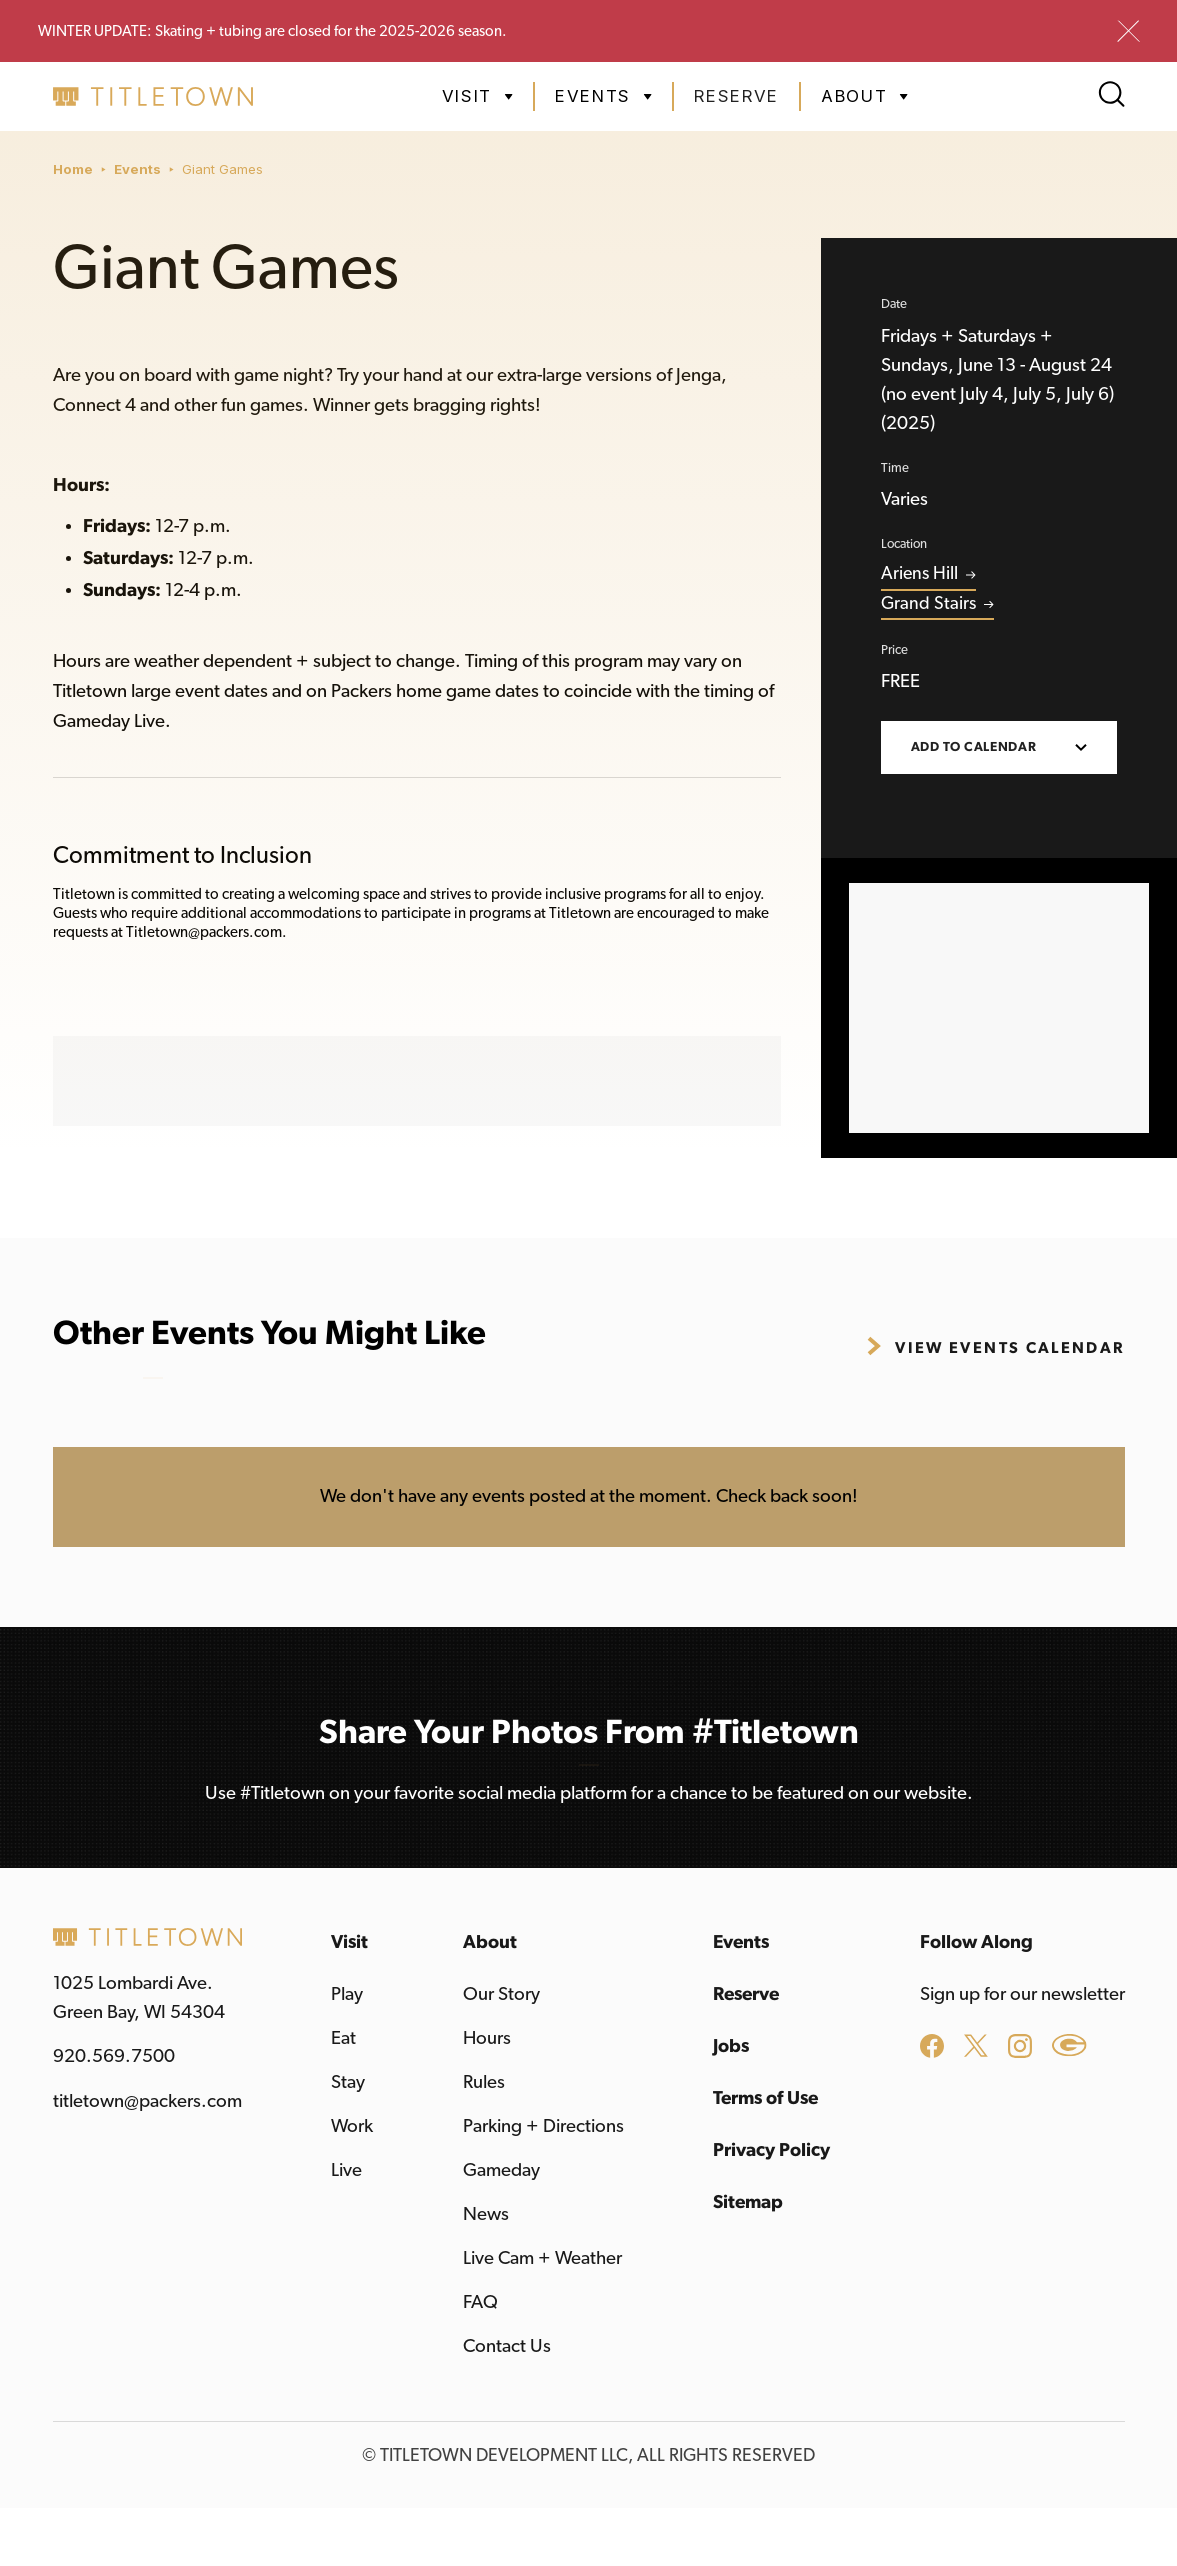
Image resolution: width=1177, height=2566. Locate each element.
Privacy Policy (771, 2150)
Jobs (731, 2046)
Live (346, 2170)
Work (352, 2126)
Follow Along (976, 1942)
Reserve (736, 96)
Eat (343, 2038)
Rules (484, 2082)
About (490, 1942)
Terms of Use (765, 2098)
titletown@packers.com (147, 2101)
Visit (349, 1942)
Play (347, 1994)
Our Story (501, 1994)
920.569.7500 (114, 2056)
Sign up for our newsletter (1022, 1994)
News (486, 2214)
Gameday (501, 2170)
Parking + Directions (543, 2126)
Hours (487, 2038)
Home (73, 169)
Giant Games (222, 169)
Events (137, 169)
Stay (348, 2082)
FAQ (480, 2302)
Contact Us (507, 2346)
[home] (153, 96)
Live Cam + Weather (542, 2258)
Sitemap (748, 2202)
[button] (477, 96)
